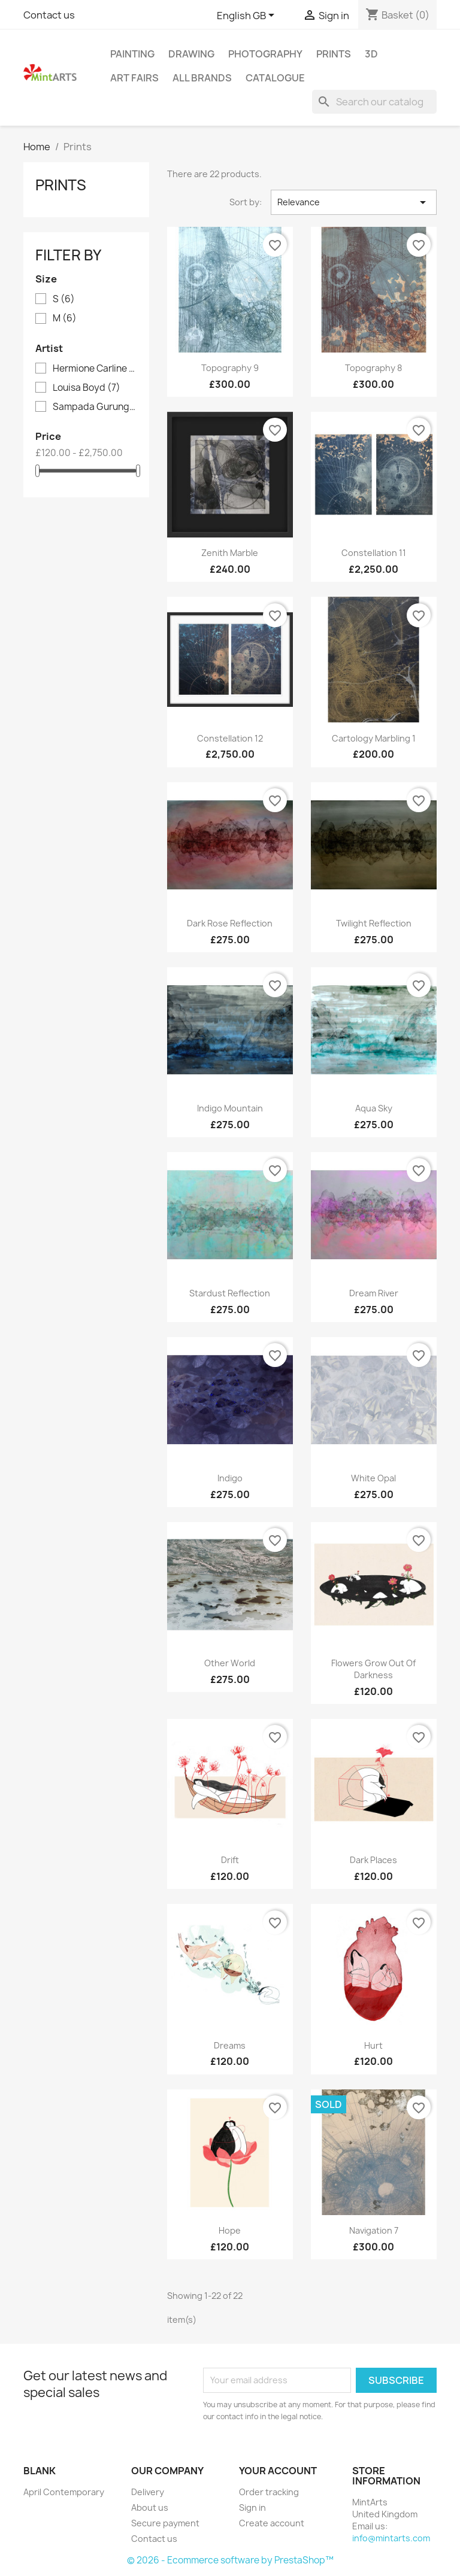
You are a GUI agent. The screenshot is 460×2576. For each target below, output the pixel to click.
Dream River (373, 1293)
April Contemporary (63, 2492)
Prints (333, 53)
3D (371, 53)
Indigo (230, 1478)
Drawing (191, 53)
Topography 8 (373, 367)
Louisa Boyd (86, 388)
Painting (132, 53)
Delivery (147, 2492)
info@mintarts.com (391, 2538)
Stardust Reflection (229, 1293)
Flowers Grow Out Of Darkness (373, 1669)
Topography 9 (230, 367)
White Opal (373, 1478)
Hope (230, 2230)
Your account (278, 2470)
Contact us (49, 15)
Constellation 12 (230, 738)
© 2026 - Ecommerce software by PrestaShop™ (230, 2560)
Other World (229, 1663)
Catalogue (275, 77)
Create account (271, 2523)
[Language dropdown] (248, 16)
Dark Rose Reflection (230, 923)
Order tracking (269, 2492)
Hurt (373, 2045)
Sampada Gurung (95, 407)
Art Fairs (134, 77)
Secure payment (165, 2523)
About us (149, 2507)
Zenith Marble (229, 552)
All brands (202, 77)
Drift (230, 1860)
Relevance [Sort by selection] (353, 202)
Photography (265, 53)
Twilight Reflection (373, 923)
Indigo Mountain (230, 1108)
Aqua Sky (373, 1108)
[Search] (374, 102)
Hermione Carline (95, 369)
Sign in (252, 2507)
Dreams (230, 2045)
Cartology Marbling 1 (374, 738)
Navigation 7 (373, 2230)
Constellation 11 (373, 552)
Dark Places (373, 1860)
